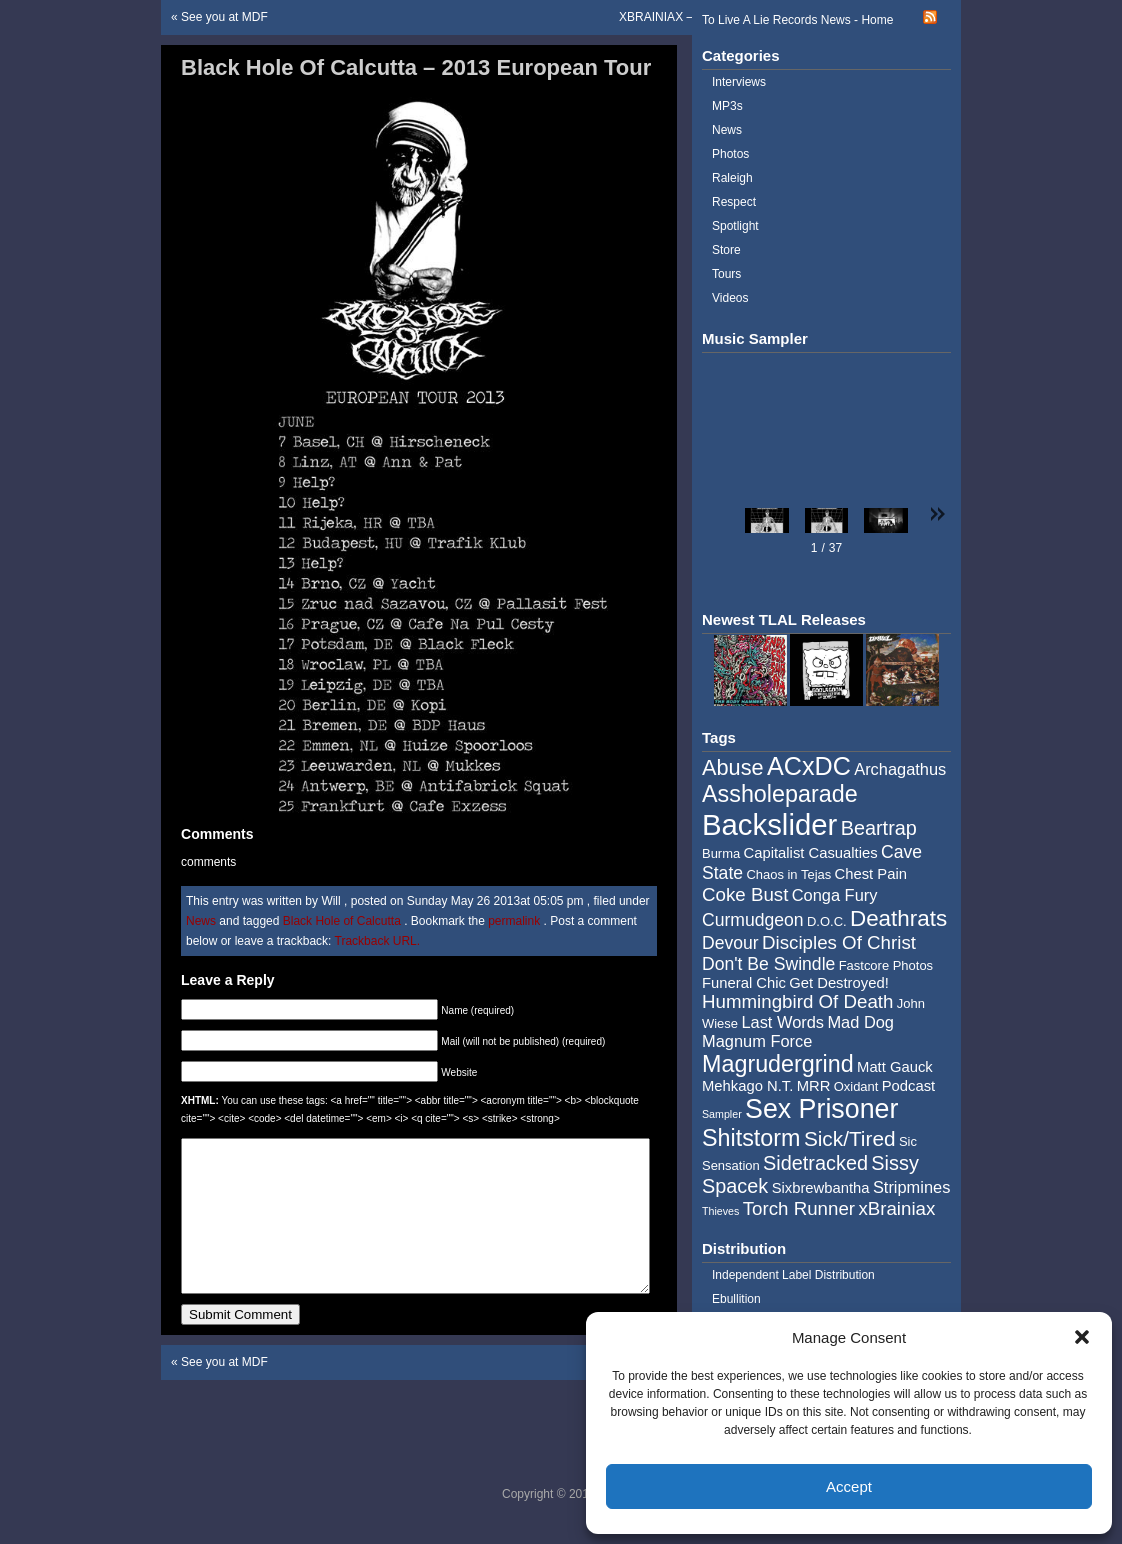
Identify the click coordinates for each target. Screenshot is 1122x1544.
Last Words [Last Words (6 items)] (782, 1022)
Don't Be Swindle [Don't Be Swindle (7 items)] (768, 964)
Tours (726, 274)
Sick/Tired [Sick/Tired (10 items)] (850, 1138)
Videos (730, 298)
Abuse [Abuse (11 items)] (733, 767)
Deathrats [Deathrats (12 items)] (898, 918)
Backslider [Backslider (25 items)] (769, 824)
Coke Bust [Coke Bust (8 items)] (745, 894)
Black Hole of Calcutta (342, 921)
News (201, 921)
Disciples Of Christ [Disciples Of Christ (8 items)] (839, 942)
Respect (734, 202)
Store (726, 250)
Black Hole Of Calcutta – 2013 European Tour (416, 67)
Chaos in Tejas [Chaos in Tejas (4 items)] (788, 874)
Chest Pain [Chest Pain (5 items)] (871, 874)
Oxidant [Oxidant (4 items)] (856, 1086)
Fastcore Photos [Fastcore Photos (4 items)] (886, 965)
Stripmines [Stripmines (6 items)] (912, 1187)
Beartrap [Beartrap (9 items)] (879, 828)
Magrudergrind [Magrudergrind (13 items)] (778, 1064)
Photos (730, 154)
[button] (1082, 1337)
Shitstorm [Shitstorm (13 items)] (751, 1138)
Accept (849, 1486)
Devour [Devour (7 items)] (730, 943)
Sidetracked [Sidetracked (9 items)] (815, 1163)
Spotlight (735, 226)
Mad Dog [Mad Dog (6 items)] (860, 1022)
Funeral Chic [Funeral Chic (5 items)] (744, 983)
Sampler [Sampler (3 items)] (722, 1114)
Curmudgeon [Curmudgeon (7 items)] (753, 920)
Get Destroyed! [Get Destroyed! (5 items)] (839, 983)
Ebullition (736, 1299)
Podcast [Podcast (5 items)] (908, 1086)
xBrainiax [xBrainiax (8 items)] (896, 1208)
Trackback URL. (378, 941)
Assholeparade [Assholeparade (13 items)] (780, 794)
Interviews (739, 82)
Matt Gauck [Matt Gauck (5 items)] (895, 1067)
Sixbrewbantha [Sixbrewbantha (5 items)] (821, 1188)
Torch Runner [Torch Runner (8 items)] (799, 1208)
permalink (515, 921)
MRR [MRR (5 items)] (814, 1086)
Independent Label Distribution (793, 1275)
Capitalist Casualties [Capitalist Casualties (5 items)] (811, 853)
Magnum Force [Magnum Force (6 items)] (757, 1041)
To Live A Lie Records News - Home (797, 20)
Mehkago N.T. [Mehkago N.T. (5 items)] (747, 1086)
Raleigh (732, 178)
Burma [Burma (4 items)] (721, 853)
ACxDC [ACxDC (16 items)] (809, 766)
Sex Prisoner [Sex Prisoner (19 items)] (821, 1109)
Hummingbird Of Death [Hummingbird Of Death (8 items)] (797, 1001)
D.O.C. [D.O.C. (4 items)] (827, 921)
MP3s (727, 106)
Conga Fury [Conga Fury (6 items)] (835, 895)
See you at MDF (224, 17)
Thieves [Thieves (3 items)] (720, 1211)
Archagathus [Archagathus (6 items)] (900, 769)
